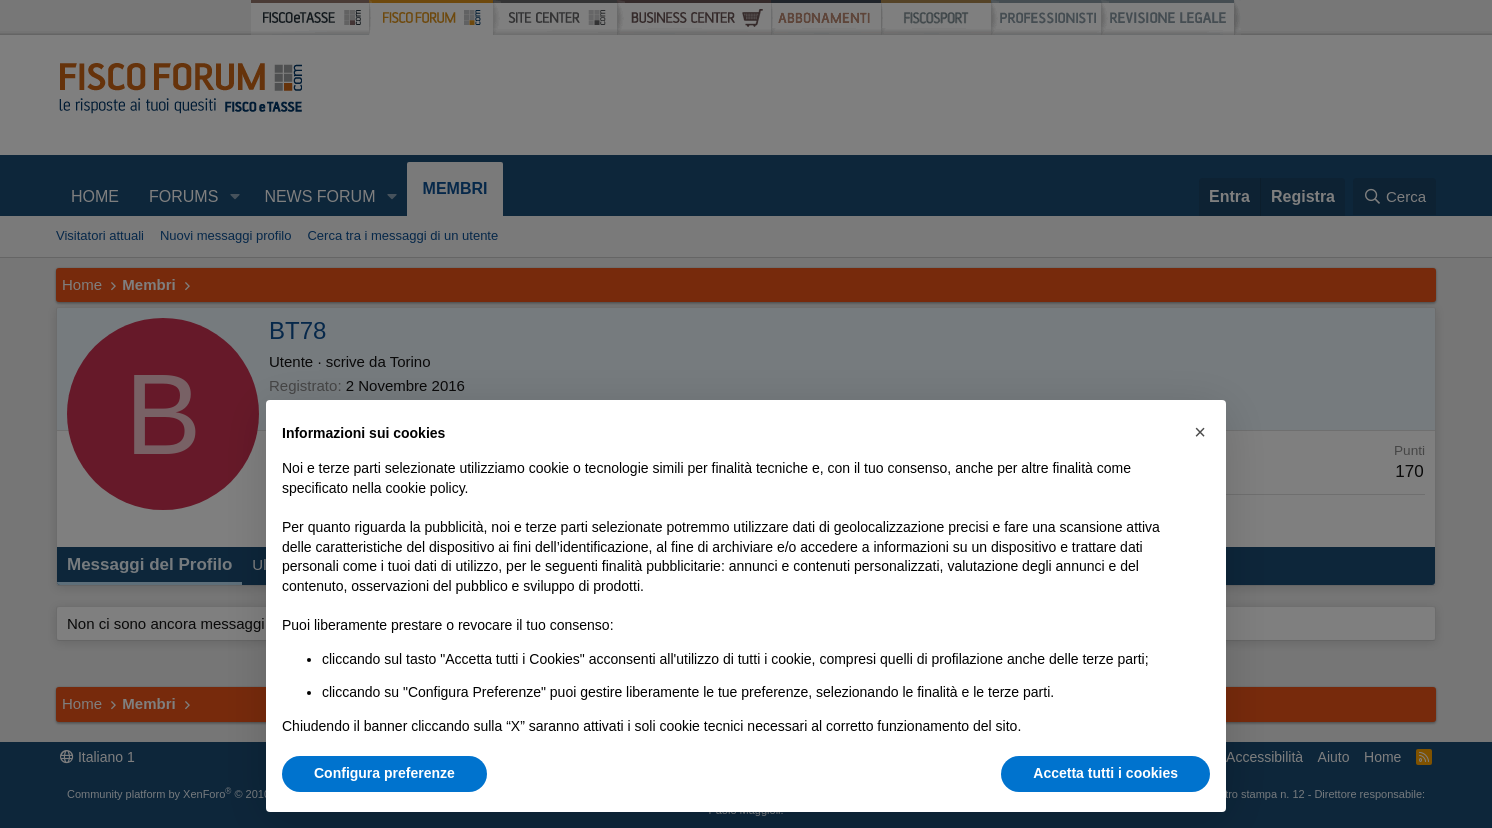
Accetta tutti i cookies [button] (1105, 773)
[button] (1200, 432)
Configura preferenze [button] (384, 773)
